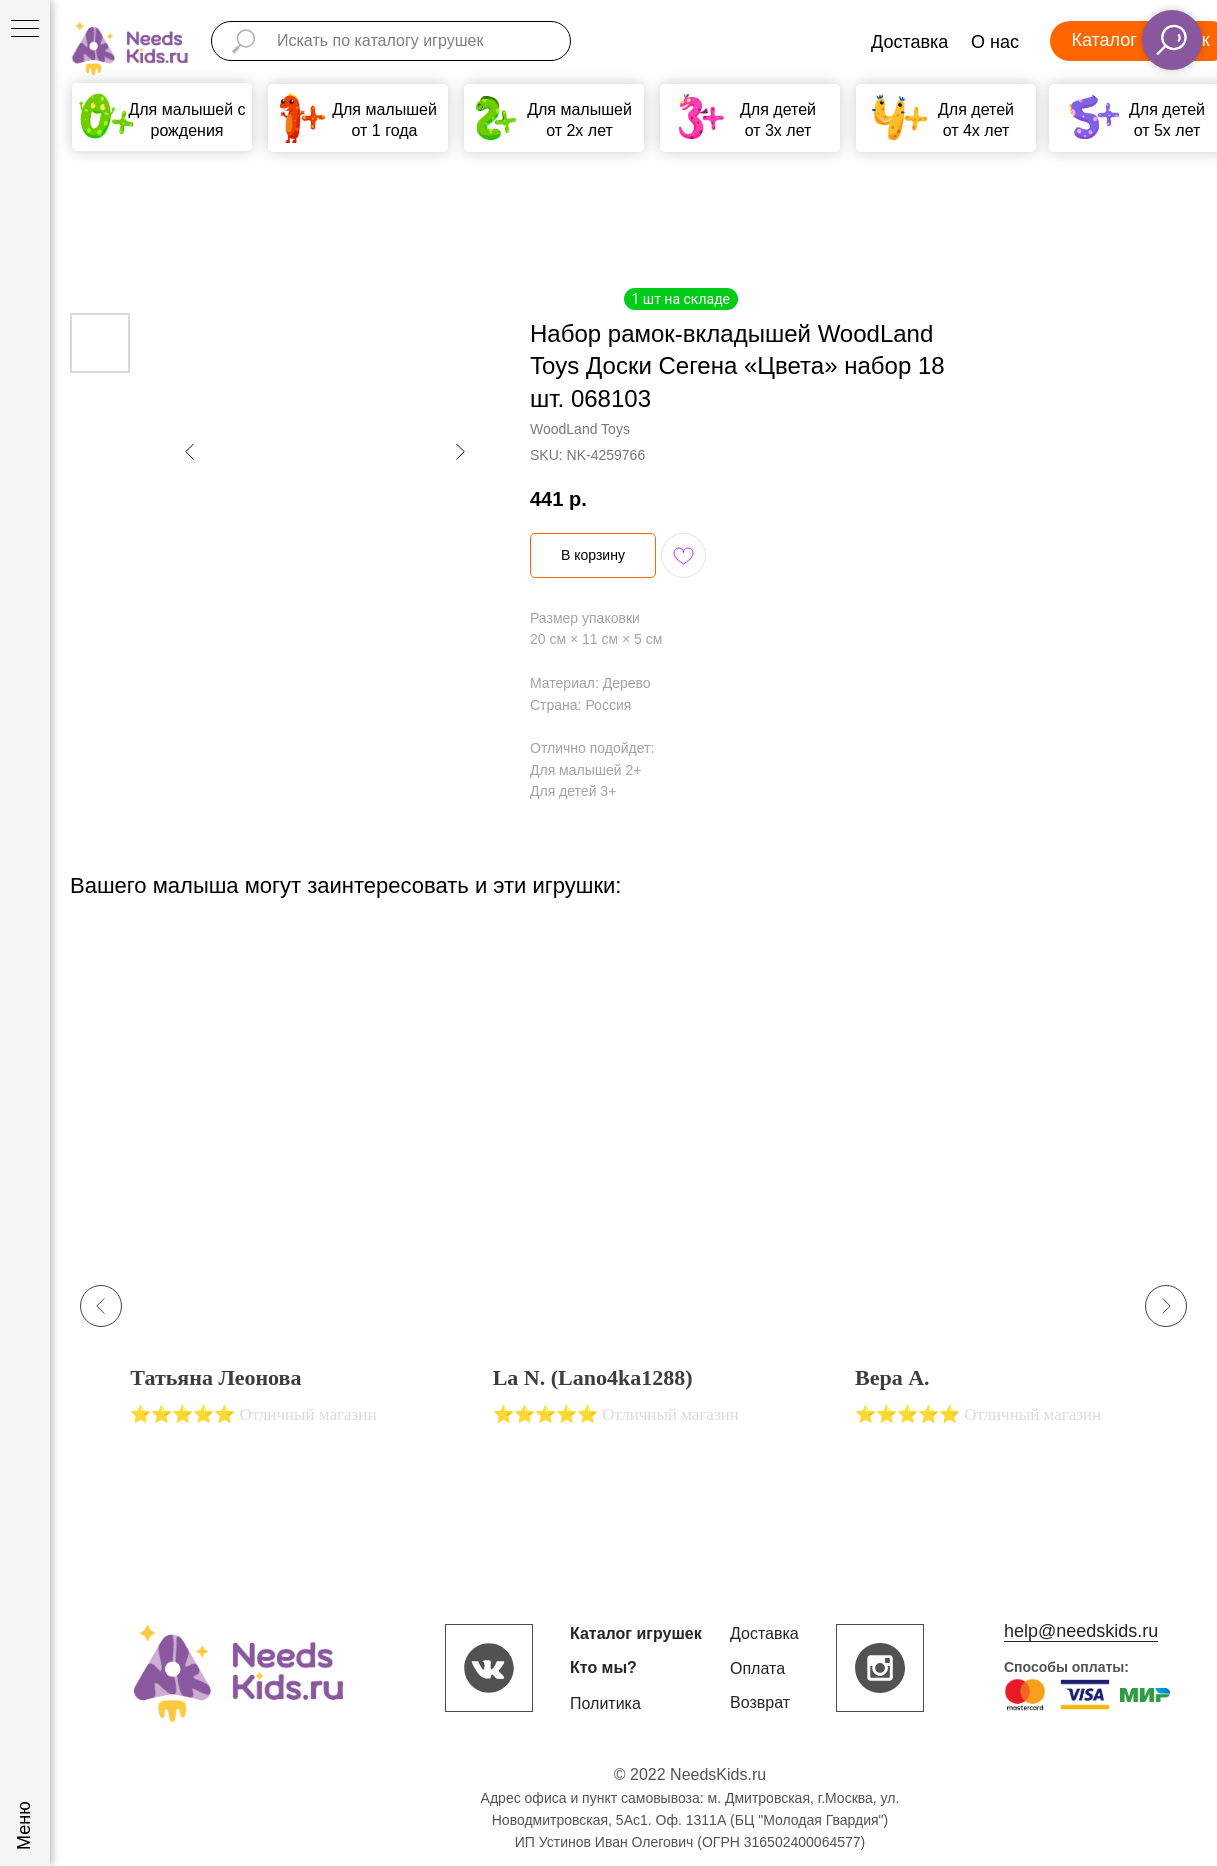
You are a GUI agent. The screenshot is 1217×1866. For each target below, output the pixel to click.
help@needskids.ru (1081, 1631)
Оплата (757, 1668)
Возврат (760, 1702)
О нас (995, 42)
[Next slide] (1166, 1306)
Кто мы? (603, 1667)
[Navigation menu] (25, 30)
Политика (605, 1703)
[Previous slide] (101, 1306)
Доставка (909, 42)
